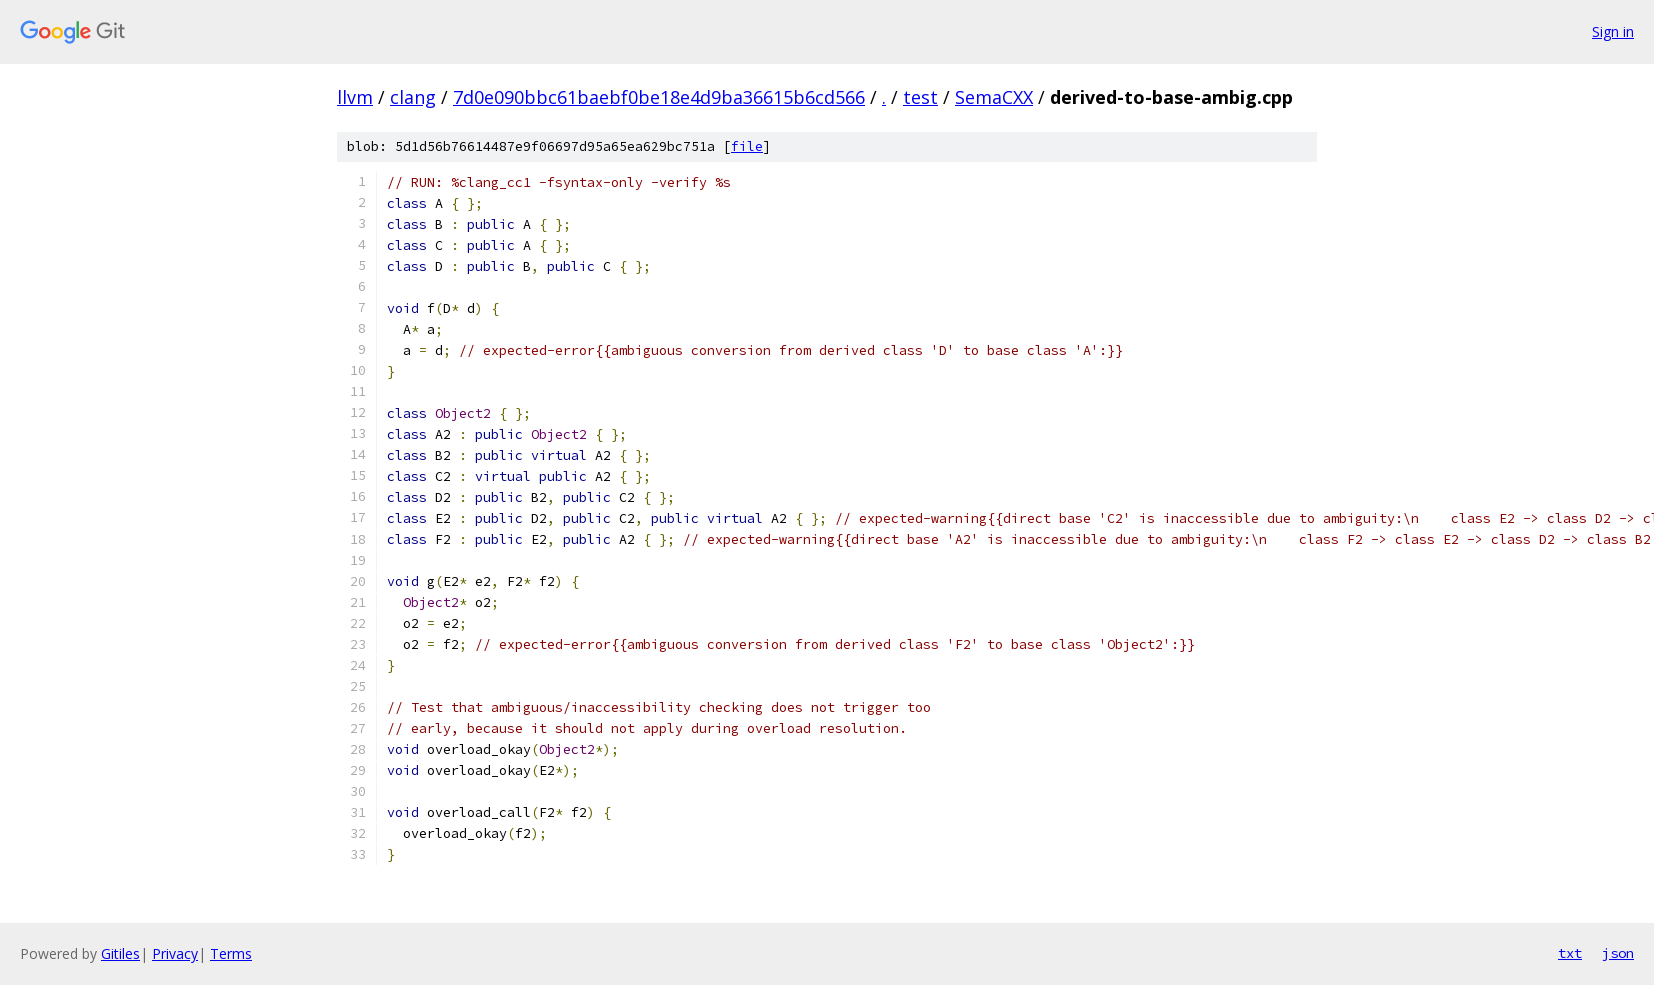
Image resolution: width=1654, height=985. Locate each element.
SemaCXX (994, 97)
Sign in (1613, 31)
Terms (231, 953)
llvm (355, 97)
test (920, 97)
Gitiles (120, 953)
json (1618, 953)
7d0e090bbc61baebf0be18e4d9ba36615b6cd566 (659, 97)
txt (1570, 953)
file (747, 146)
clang (413, 97)
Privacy (175, 953)
